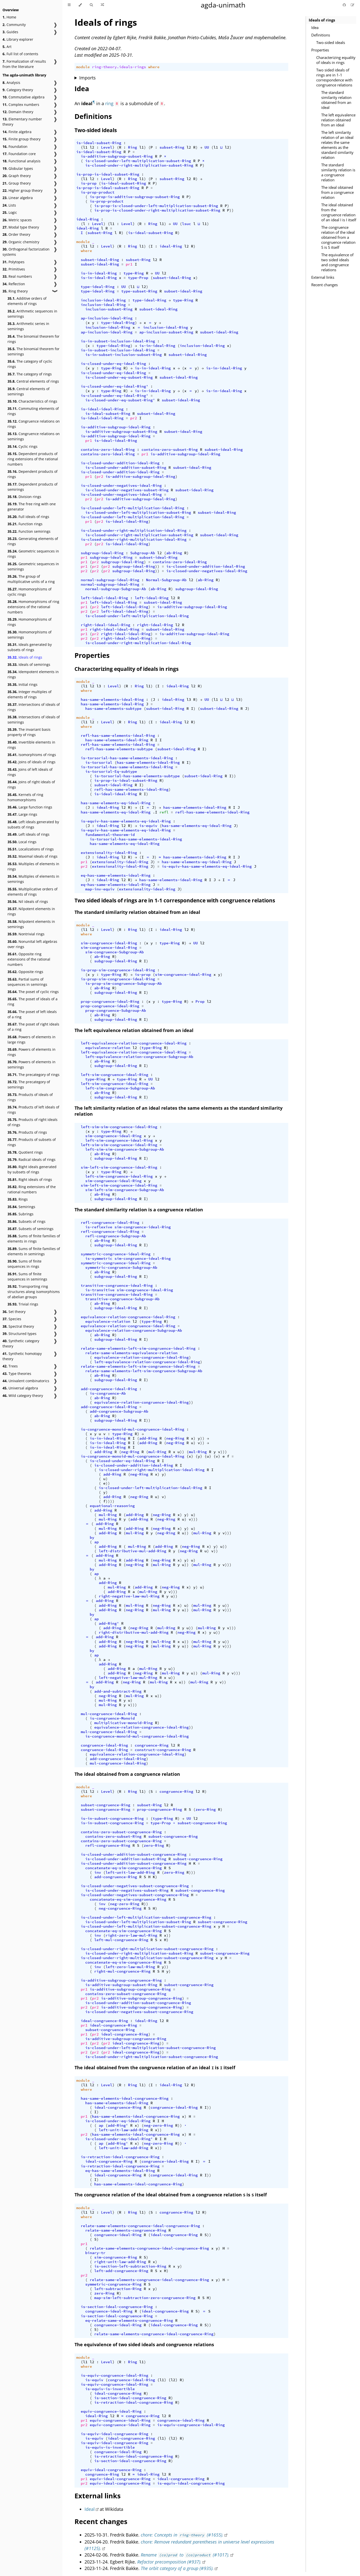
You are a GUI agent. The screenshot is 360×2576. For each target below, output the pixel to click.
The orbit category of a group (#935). (177, 2568)
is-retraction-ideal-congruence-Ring (120, 2157)
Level (106, 147)
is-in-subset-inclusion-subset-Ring (123, 354)
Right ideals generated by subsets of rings (32, 1169)
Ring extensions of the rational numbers (32, 1189)
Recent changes (324, 284)
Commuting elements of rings (33, 411)
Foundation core (19, 153)
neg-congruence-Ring (120, 1908)
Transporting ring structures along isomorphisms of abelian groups (34, 1291)
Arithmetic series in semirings (28, 326)
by (92, 1537)
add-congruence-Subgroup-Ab (119, 1411)
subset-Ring (172, 147)
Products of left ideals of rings (33, 1110)
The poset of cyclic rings (33, 991)
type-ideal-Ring (97, 286)
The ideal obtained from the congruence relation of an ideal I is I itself (338, 212)
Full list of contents (20, 53)
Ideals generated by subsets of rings (30, 647)
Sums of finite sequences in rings (25, 1264)
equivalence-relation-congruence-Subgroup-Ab (133, 1330)
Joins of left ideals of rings (30, 772)
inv (97, 1872)
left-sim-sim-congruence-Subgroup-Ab (124, 1149)
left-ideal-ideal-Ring (104, 598)
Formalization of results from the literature (24, 64)
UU (206, 147)
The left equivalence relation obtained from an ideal (338, 119)
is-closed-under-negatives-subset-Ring (126, 490)
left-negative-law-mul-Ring (128, 1677)
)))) (110, 1501)
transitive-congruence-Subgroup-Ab (122, 1299)
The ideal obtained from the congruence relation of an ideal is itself (154, 2067)
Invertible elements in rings (31, 745)
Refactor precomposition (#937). (169, 2562)
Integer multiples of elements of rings (30, 694)
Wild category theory (22, 1395)
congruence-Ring (151, 1745)
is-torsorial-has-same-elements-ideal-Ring (127, 758)
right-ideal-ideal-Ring (105, 625)
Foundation (15, 146)
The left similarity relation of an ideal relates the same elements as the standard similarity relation (337, 145)
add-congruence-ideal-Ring (109, 1389)
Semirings (21, 1206)
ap (96, 1542)
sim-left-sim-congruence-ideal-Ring (119, 1167)
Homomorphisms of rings (30, 622)
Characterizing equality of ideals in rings (336, 60)
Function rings (25, 523)
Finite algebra (17, 131)
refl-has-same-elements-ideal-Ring (118, 735)
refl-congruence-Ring (107, 1845)
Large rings (22, 814)
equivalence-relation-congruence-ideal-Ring (128, 1317)
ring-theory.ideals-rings (119, 67)
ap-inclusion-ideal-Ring (106, 318)
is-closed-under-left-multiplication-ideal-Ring (132, 508)
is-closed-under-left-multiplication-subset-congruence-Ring (146, 1917)
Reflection (13, 283)
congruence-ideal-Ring (104, 1745)
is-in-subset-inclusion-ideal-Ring (118, 341)
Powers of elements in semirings (32, 1064)
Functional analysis (21, 161)
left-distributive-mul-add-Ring (132, 1551)
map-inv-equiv (99, 889)
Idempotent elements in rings (33, 674)
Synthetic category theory (20, 1343)
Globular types (17, 168)
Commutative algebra (23, 97)
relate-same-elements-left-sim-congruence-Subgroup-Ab (143, 1371)
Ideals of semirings (29, 664)
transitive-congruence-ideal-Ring (117, 1285)
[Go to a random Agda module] (102, 5)
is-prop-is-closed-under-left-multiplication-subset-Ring (156, 206)
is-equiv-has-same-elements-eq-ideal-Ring (126, 821)
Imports (87, 78)
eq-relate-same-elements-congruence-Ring (129, 2320)
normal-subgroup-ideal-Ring (110, 580)
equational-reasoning (112, 1506)
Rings (18, 1199)
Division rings (24, 496)
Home (9, 17)
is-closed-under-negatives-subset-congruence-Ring (135, 1886)
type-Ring (134, 273)
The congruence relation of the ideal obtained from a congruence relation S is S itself (338, 237)
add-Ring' (109, 1623)
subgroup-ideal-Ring (102, 553)
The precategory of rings (34, 1074)
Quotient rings (25, 1152)
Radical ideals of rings (32, 1159)
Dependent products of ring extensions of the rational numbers (33, 459)
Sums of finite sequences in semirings (27, 1277)
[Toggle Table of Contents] (69, 5)
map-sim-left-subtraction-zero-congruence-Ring (145, 2298)
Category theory (17, 89)
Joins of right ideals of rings (31, 784)
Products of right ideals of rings (33, 1122)
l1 (85, 147)
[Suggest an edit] (352, 4)
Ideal (89, 2509)
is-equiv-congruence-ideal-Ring (114, 2375)
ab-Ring (174, 553)
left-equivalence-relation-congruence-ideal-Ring (133, 1043)
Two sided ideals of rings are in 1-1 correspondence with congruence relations (334, 77)
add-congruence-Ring (115, 1877)
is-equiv (148, 825)
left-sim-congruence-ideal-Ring (114, 1074)
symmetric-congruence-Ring (113, 2284)
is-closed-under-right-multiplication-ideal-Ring (133, 530)
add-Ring (148, 1438)
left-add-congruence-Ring (121, 2271)
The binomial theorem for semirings (34, 351)
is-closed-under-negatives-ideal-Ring (121, 485)
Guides (10, 31)
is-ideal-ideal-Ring (102, 409)
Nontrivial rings (26, 934)
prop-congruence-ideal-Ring (110, 1001)
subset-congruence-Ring (105, 1805)
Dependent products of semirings (33, 487)
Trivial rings (23, 1304)
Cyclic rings (23, 446)
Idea (314, 27)
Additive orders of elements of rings (27, 301)
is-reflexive (98, 1227)
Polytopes (13, 261)
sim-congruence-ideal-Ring (109, 943)
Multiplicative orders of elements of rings (33, 892)
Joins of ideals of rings (32, 762)
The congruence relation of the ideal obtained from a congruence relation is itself (170, 2195)
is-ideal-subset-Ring (98, 143)
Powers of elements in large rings (32, 1039)
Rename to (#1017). (185, 2555)
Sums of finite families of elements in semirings (34, 1251)
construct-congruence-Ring (163, 1750)
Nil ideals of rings (28, 901)
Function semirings (29, 531)
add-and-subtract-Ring (118, 1691)
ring (109, 103)
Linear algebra (17, 197)
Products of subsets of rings (32, 1142)
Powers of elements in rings (32, 1052)
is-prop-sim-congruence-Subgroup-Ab (123, 983)
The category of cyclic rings (30, 364)
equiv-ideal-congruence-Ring (111, 2470)
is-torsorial (98, 762)
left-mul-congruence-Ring (121, 1940)
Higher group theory (22, 190)
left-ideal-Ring (151, 598)
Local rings (22, 841)
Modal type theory (20, 227)
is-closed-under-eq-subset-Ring (119, 377)
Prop (200, 1001)
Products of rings (27, 1132)
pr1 (129, 264)
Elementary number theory (22, 122)
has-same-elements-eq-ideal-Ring (115, 803)
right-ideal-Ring (155, 625)
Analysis (11, 82)
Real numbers (17, 276)
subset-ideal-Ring (100, 260)
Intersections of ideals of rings (34, 707)
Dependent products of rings (33, 474)
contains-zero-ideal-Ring (108, 449)
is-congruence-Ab (108, 1393)
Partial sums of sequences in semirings (27, 982)
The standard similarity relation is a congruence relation (338, 172)
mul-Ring (157, 1452)
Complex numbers (20, 104)
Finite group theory (21, 139)
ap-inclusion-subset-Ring (166, 332)
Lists (9, 205)
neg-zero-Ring (124, 1904)
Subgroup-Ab (142, 553)
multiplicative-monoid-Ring (123, 1723)
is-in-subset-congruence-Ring (112, 1818)
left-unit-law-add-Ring (130, 1872)
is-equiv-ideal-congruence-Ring (114, 2434)
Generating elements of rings (33, 541)
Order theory (16, 234)
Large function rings (30, 807)
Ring (132, 147)
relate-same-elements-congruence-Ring (125, 2230)
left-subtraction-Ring (118, 2289)
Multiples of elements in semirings (33, 879)
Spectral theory (18, 1326)
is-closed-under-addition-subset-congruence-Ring (133, 1854)
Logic (9, 212)
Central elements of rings (33, 381)
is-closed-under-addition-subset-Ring (125, 467)
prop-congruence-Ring (159, 1809)
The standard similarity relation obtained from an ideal (336, 100)
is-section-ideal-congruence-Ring (117, 2307)
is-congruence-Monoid (112, 1718)
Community (14, 24)
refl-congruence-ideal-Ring (110, 1222)
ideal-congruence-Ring (104, 2021)
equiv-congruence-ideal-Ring (111, 2411)
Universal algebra (20, 1388)
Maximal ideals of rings (33, 856)
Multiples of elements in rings (33, 866)
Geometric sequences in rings (33, 554)
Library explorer (17, 39)
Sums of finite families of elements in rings (34, 1239)
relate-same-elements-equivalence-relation (131, 1353)
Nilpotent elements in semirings (31, 924)
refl (164, 812)
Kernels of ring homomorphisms (25, 797)
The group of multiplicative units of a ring (31, 579)
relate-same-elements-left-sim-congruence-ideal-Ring (138, 1348)
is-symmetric (98, 1258)
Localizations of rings (31, 849)
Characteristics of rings (32, 401)
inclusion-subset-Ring (108, 309)
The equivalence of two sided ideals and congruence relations (337, 262)
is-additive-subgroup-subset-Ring (117, 156)
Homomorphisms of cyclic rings (30, 592)
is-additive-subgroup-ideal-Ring (115, 427)
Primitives (13, 269)
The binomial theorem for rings (34, 339)
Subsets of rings (27, 1221)
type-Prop (138, 277)
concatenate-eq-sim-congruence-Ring (123, 1868)
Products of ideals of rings (30, 1097)
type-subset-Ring (139, 291)
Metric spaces (17, 220)
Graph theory (16, 175)
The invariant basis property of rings (29, 732)
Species (11, 1318)
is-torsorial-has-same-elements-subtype (137, 776)
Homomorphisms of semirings (30, 635)
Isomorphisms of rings (32, 754)
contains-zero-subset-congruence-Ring (121, 1832)
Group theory (16, 183)
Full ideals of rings (28, 516)
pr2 (133, 418)
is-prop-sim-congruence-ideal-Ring (118, 970)
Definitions (320, 34)
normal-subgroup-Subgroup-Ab (115, 589)
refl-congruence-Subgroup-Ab (115, 1236)
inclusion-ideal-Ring (103, 300)
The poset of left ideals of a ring (32, 1014)
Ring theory (15, 291)
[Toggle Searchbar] (91, 5)
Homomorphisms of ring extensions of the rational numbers (33, 606)
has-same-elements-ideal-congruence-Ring (124, 2098)
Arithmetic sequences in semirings (32, 314)
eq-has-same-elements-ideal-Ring (115, 875)
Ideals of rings (25, 657)
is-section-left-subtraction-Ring (130, 2266)
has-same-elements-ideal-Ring (112, 699)
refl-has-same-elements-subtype (119, 749)
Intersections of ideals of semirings (34, 720)
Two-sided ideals (330, 42)
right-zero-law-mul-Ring (131, 1935)
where (154, 67)
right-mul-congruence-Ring (122, 1971)
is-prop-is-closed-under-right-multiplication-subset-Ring (157, 210)
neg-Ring (175, 1438)
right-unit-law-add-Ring (120, 2262)
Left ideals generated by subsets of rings (33, 824)
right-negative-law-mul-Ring (129, 1596)
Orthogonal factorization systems (26, 252)
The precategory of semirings (29, 1084)
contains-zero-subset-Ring (170, 449)
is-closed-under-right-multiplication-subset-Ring (139, 165)
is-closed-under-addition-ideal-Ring (120, 463)
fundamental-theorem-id (110, 834)
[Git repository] (345, 4)
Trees (10, 1366)
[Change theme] (80, 5)
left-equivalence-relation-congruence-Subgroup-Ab (139, 1056)
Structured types (19, 1333)
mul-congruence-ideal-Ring (109, 1714)
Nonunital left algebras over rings (32, 944)
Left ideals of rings (29, 834)
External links (322, 277)
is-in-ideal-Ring (99, 273)
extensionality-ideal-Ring (109, 852)
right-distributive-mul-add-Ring (133, 1632)
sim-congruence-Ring (115, 2257)
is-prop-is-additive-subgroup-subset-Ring (135, 197)
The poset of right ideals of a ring (33, 1027)
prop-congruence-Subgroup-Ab (115, 1010)
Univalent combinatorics (25, 1380)
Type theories (16, 1373)
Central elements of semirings (29, 391)
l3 (98, 686)
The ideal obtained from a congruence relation (337, 192)
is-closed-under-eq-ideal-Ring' (114, 386)
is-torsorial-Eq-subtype (111, 771)
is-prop (88, 183)
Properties (320, 49)
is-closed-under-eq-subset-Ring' (120, 400)
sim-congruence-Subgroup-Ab (114, 952)
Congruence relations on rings (34, 424)
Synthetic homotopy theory (22, 1356)
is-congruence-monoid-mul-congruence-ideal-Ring (132, 1429)
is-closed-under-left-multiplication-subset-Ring (138, 161)
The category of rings (30, 374)
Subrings (21, 1214)
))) (223, 1452)
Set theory (14, 1311)
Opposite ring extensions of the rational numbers (29, 959)
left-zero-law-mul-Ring (130, 1967)
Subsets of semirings (31, 1228)
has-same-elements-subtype (113, 708)
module (83, 67)
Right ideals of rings (30, 1179)
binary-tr (95, 2253)
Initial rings (23, 684)
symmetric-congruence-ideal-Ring (115, 1254)
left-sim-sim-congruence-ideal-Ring (119, 1127)
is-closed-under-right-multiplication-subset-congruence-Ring (147, 1949)
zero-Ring (206, 1809)
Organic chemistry (20, 242)
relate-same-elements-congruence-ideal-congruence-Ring (140, 2226)
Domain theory (17, 111)
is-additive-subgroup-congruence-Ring (121, 1980)
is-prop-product (97, 192)
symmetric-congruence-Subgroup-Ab (121, 1267)
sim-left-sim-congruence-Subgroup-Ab (124, 1190)
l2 (92, 147)
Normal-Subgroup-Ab (166, 580)
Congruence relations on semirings (34, 436)
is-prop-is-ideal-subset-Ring (107, 174)
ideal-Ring (87, 219)
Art (7, 46)
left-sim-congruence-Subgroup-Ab (120, 1088)
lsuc (186, 224)
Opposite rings (25, 971)
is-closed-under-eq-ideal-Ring (113, 363)
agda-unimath (223, 4)
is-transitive (99, 1290)
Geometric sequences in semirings (33, 566)
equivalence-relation (107, 1047)
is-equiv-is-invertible (110, 2389)
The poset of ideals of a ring (33, 1002)
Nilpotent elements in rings (31, 911)
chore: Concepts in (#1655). (182, 2535)
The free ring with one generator (32, 507)
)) (231, 210)
